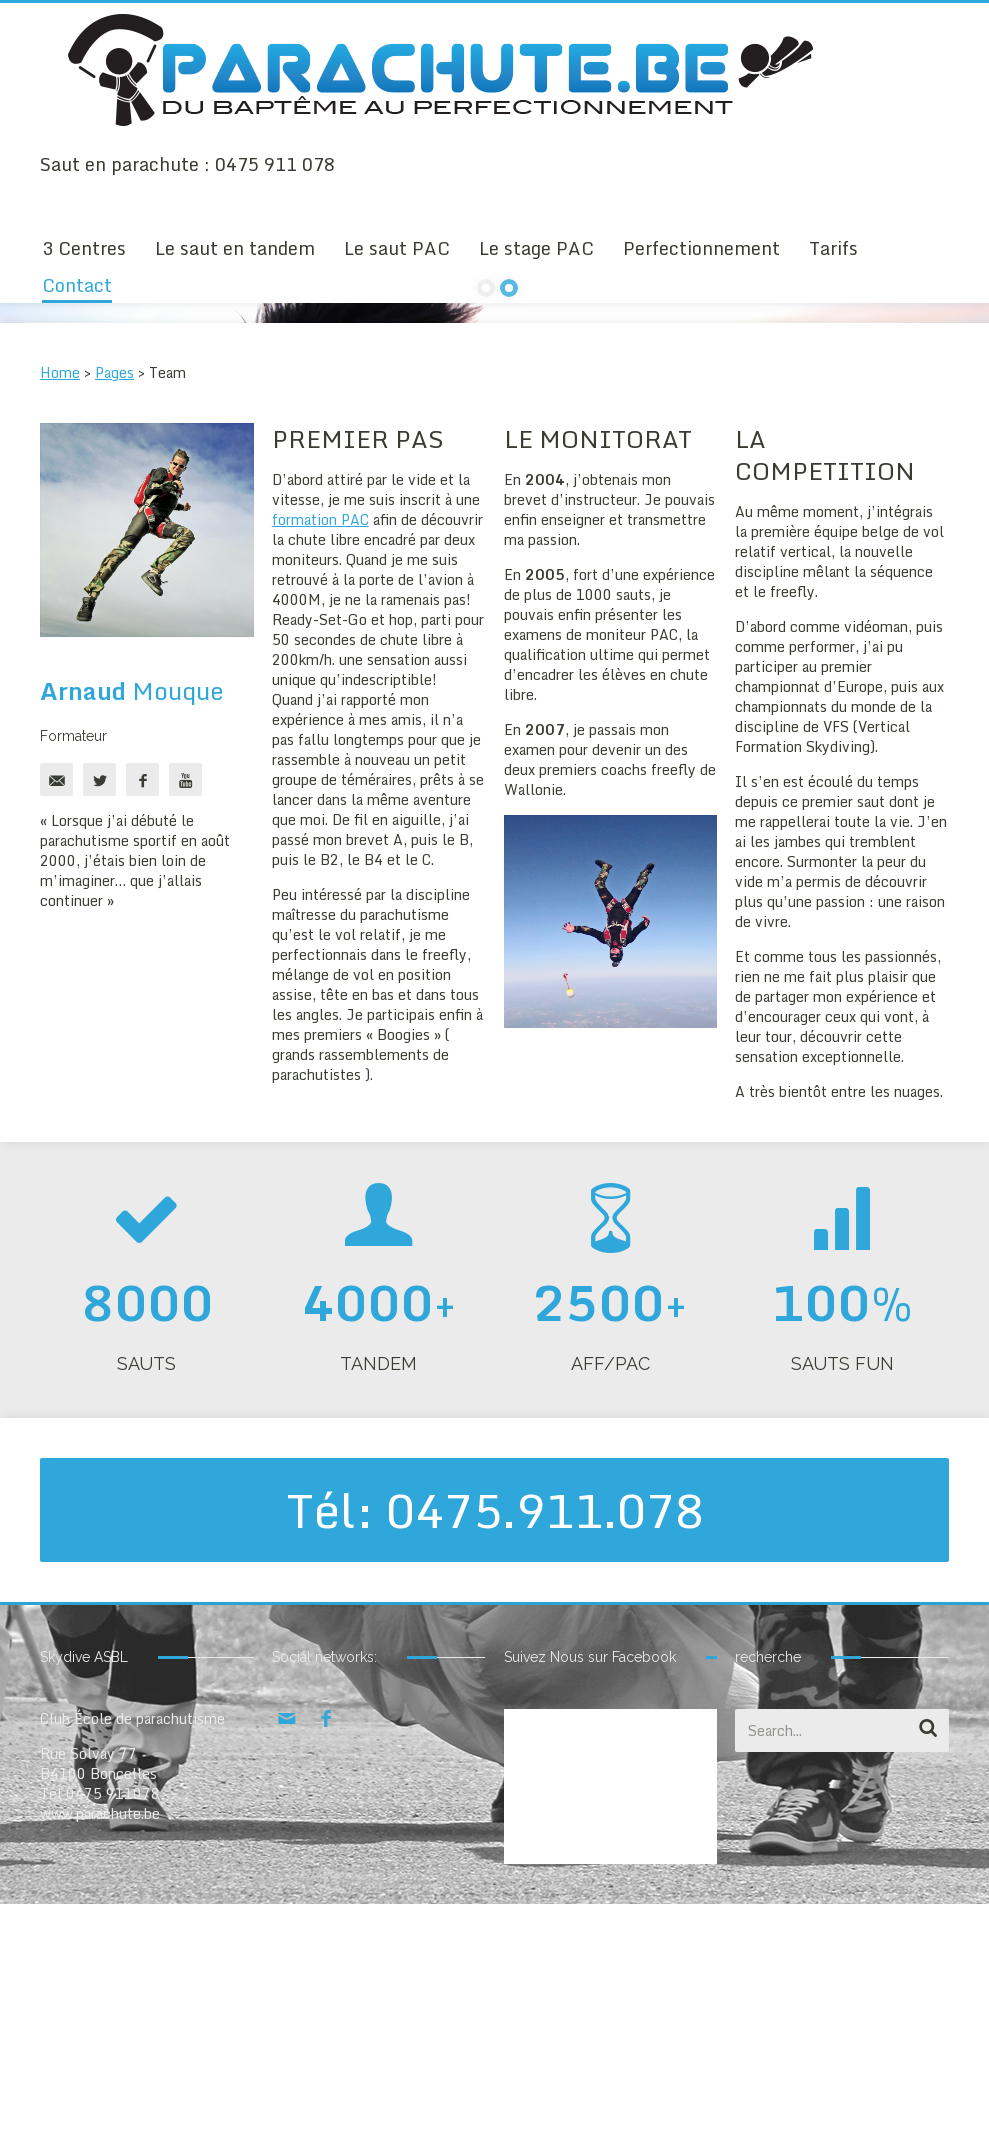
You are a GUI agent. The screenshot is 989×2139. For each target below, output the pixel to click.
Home (60, 607)
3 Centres (84, 248)
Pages (114, 607)
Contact (77, 285)
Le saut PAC (397, 248)
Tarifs (833, 248)
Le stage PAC (536, 248)
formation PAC (320, 754)
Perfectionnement (701, 248)
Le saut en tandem (235, 248)
